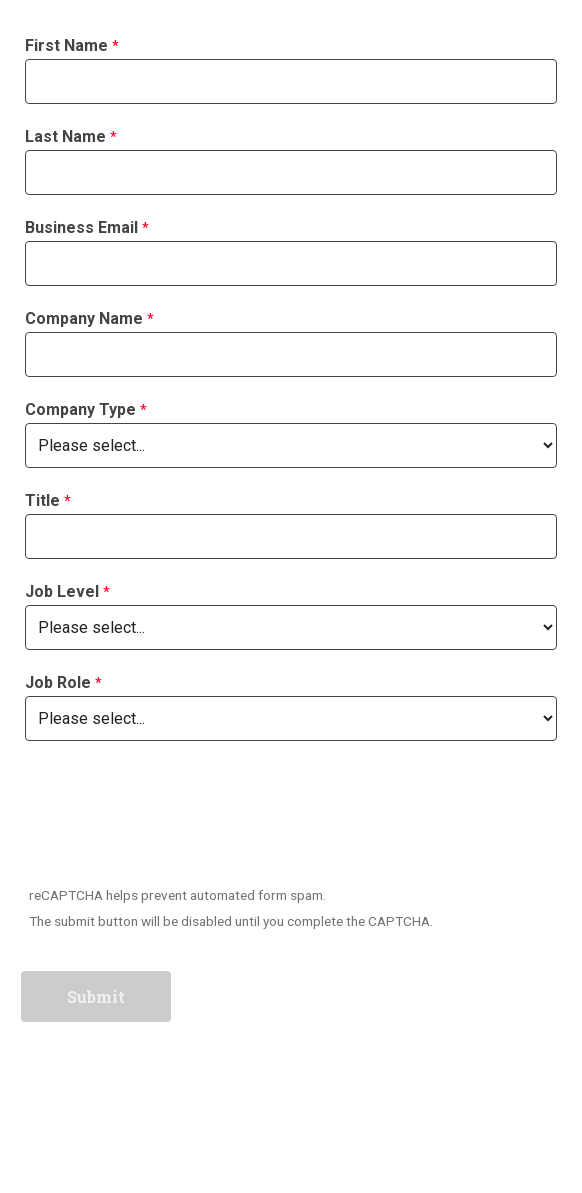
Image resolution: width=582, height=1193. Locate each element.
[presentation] (175, 817)
